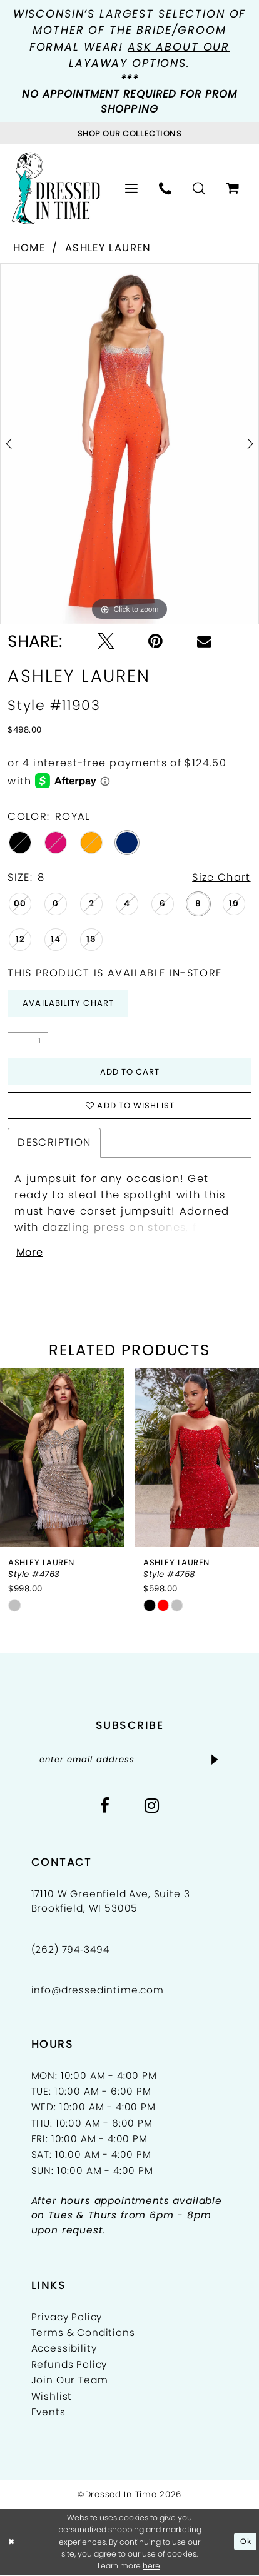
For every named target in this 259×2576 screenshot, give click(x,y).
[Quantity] (28, 1042)
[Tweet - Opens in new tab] (106, 641)
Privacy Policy (67, 2318)
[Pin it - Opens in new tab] (155, 641)
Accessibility (64, 2350)
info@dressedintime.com (97, 1991)
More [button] (30, 1254)
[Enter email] (129, 1762)
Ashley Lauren (108, 248)
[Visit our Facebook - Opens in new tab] (105, 1808)
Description (54, 1143)
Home (29, 248)
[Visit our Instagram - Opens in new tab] (152, 1808)
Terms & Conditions (83, 2334)
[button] (132, 189)
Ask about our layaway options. (149, 55)
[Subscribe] (216, 1762)
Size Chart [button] (221, 877)
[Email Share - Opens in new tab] (204, 641)
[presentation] (62, 1459)
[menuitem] (132, 189)
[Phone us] (166, 189)
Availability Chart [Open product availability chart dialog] (69, 1004)
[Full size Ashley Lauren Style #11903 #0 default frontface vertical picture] (129, 444)
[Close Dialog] (12, 2543)
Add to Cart (129, 1072)
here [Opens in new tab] (151, 2567)
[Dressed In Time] (56, 188)
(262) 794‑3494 (70, 1950)
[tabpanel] (129, 444)
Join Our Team (69, 2381)
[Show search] (199, 189)
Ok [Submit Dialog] (245, 2542)
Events (48, 2413)
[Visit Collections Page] (129, 133)
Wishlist (52, 2397)
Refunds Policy (69, 2366)
